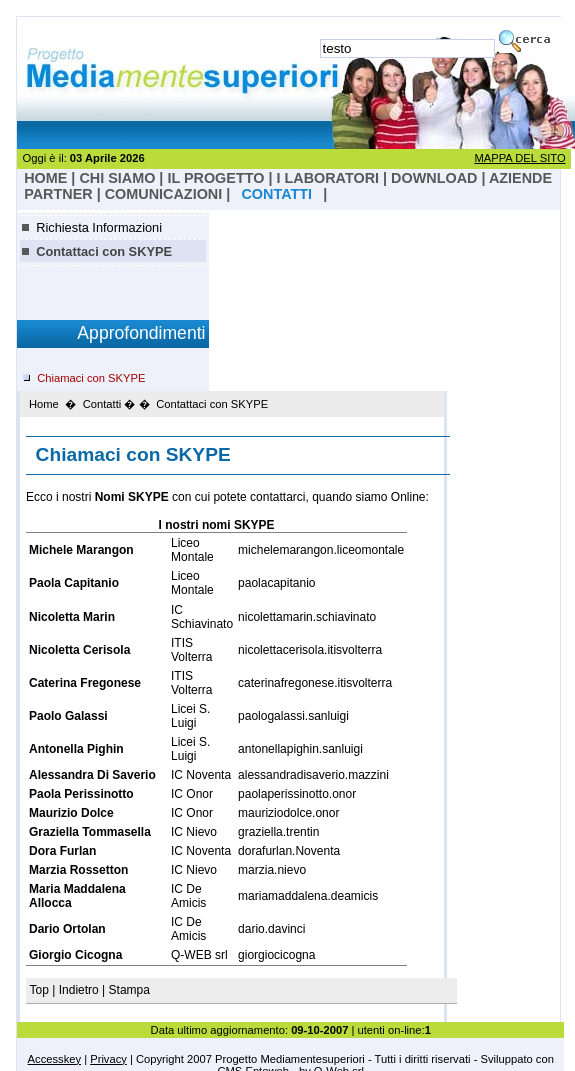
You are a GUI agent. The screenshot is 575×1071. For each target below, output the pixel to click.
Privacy (108, 1059)
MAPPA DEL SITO (519, 158)
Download (434, 178)
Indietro (79, 990)
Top (41, 990)
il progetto (215, 178)
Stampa (129, 990)
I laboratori (327, 178)
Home (44, 404)
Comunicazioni (164, 194)
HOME (45, 178)
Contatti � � (116, 404)
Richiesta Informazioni (99, 227)
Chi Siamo (117, 178)
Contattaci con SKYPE (104, 251)
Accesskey (54, 1059)
